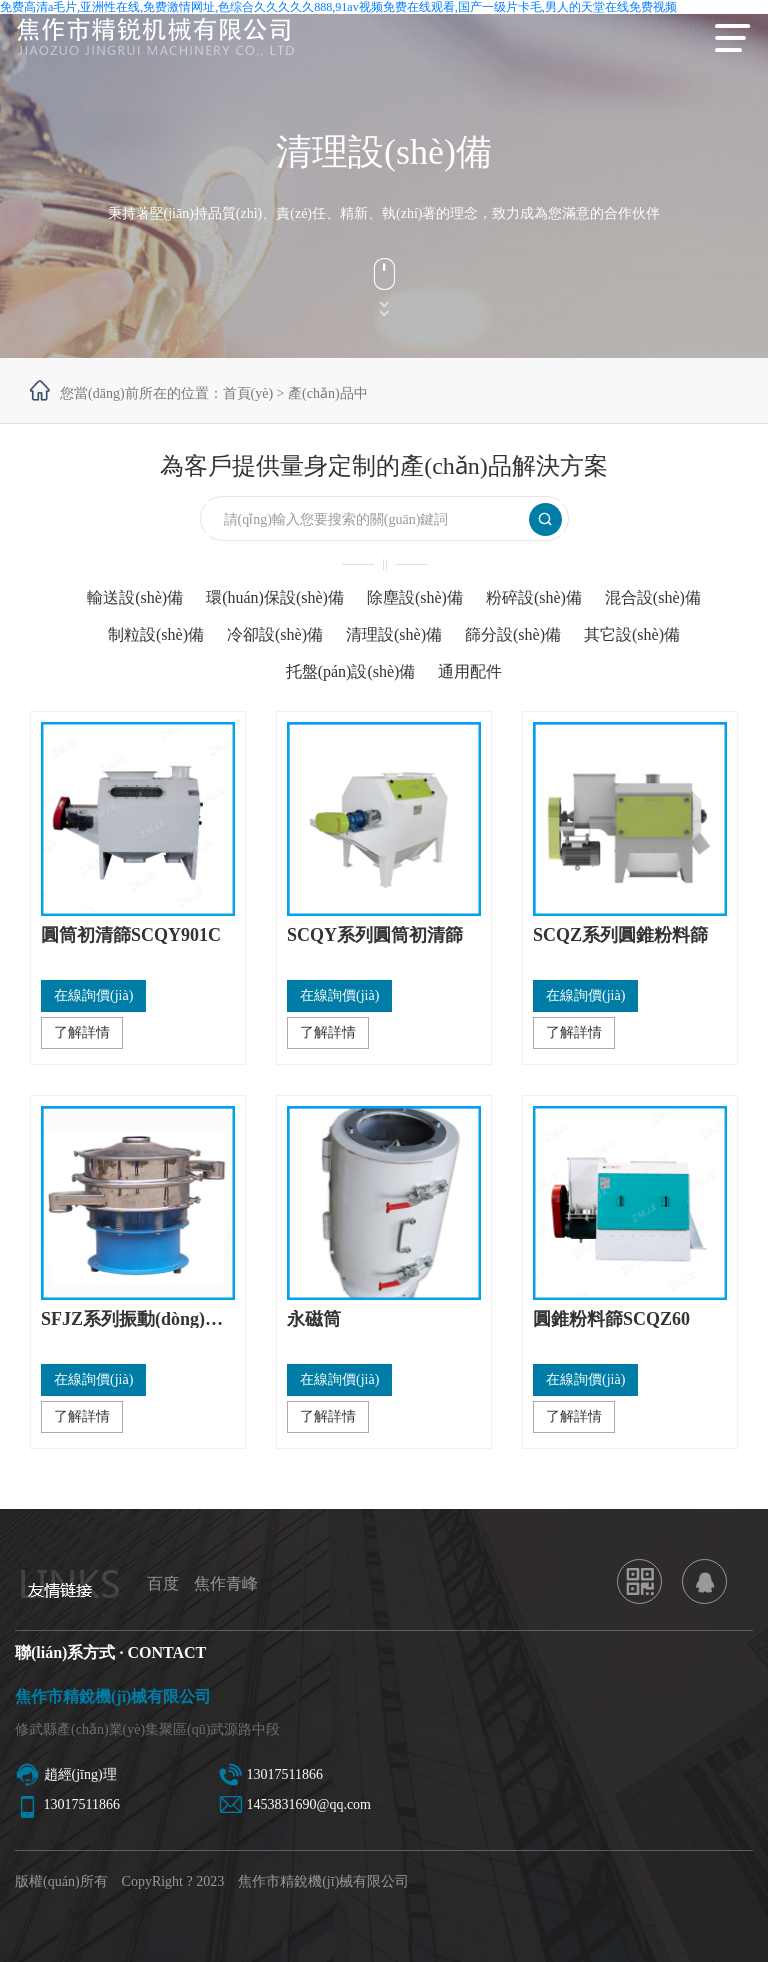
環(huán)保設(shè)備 (275, 597)
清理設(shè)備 (394, 634)
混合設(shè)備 (653, 597)
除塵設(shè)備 (415, 597)
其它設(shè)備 (632, 634)
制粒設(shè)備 (156, 634)
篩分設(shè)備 (513, 634)
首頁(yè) (248, 393)
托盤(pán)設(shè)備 (351, 671)
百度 (163, 1583)
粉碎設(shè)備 (534, 597)
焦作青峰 (226, 1583)
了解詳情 (82, 1032)
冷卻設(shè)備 (275, 634)
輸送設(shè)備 (135, 597)
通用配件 (470, 671)
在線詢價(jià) (93, 995)
